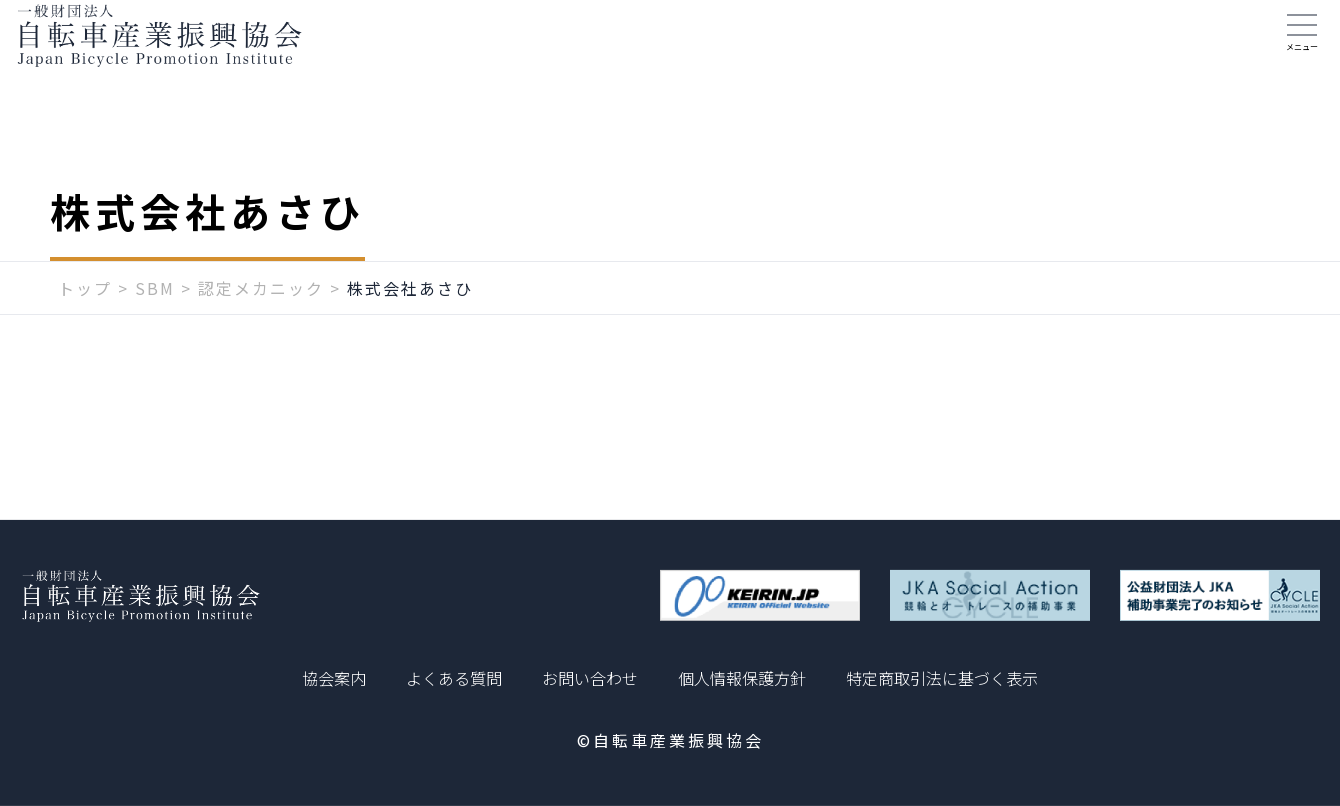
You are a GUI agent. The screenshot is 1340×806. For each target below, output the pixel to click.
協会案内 (334, 678)
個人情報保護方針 (742, 678)
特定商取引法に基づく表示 (942, 678)
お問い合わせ (590, 678)
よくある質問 (454, 678)
